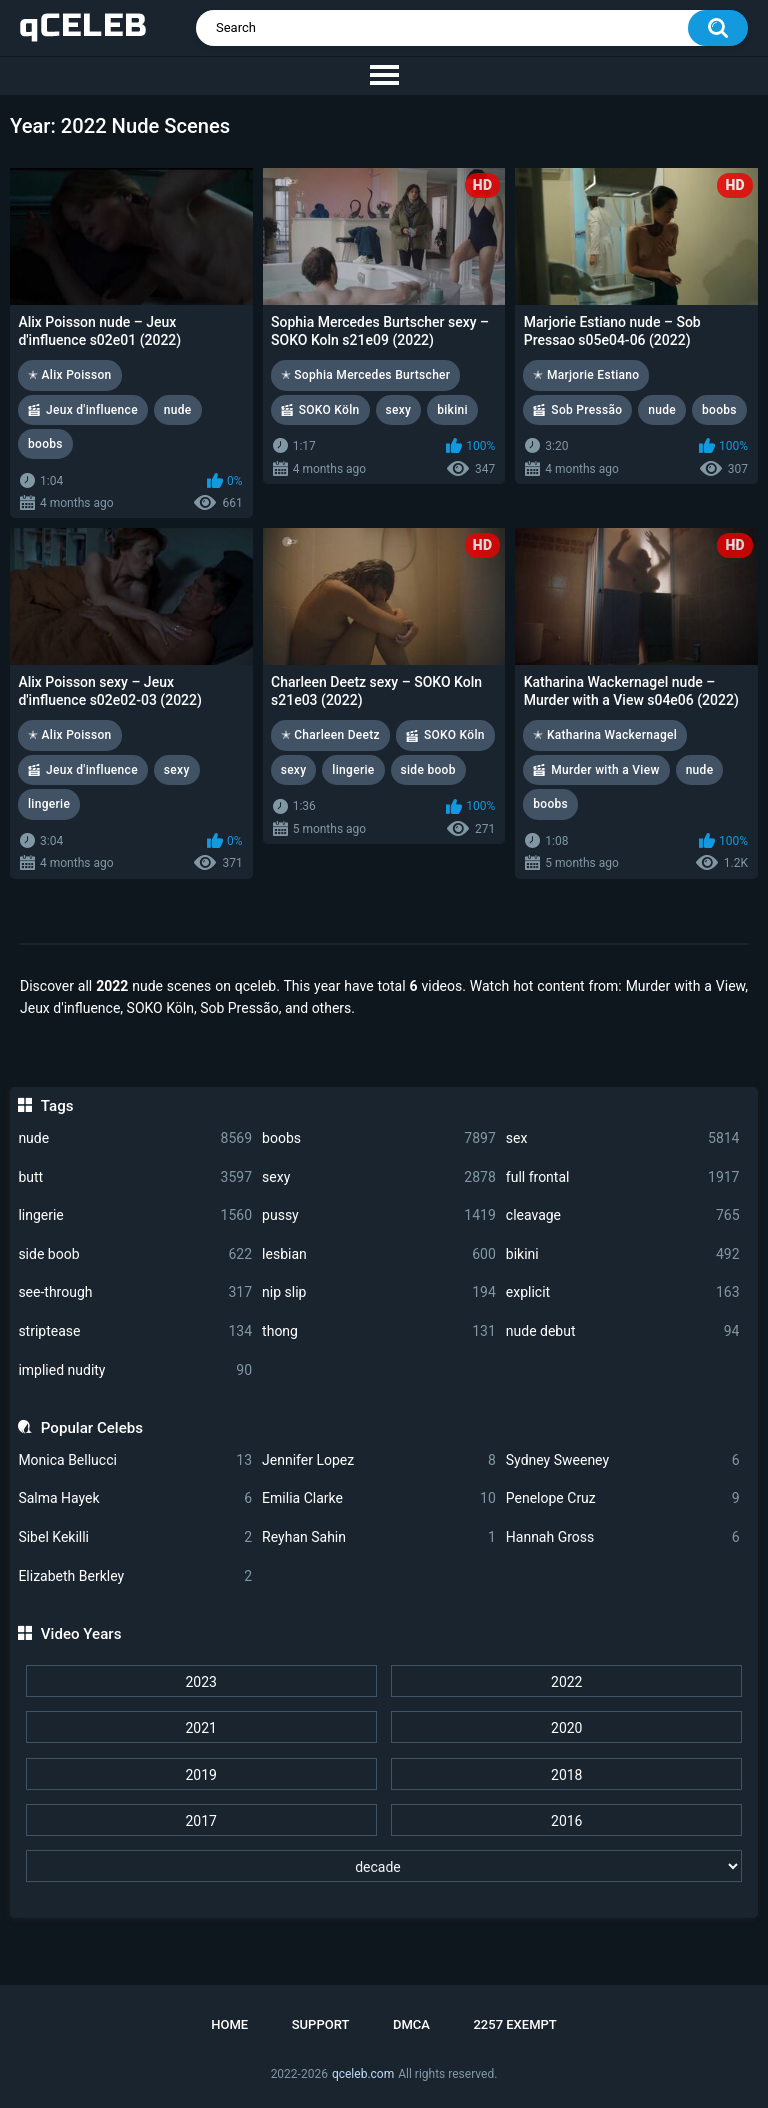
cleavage (623, 1215)
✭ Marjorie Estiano (586, 375)
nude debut (623, 1331)
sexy (379, 1177)
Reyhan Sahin (379, 1537)
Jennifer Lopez (379, 1460)
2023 (200, 1682)
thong (379, 1331)
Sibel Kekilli (135, 1537)
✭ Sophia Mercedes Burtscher (366, 375)
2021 (200, 1728)
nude (135, 1138)
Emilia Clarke (379, 1498)
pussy (379, 1215)
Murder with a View (605, 770)
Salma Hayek (135, 1498)
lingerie (135, 1215)
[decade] (384, 1866)
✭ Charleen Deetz (330, 735)
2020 (566, 1728)
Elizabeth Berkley (135, 1576)
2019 (200, 1775)
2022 (566, 1682)
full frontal (623, 1177)
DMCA (411, 2024)
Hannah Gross (623, 1537)
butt (135, 1177)
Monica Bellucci (135, 1460)
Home (229, 2024)
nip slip (379, 1292)
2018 (566, 1775)
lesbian (379, 1254)
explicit (623, 1292)
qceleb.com (363, 2074)
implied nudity (135, 1370)
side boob (135, 1254)
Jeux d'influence (92, 410)
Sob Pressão (586, 410)
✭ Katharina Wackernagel (605, 735)
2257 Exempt (514, 2024)
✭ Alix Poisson (70, 375)
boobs (379, 1138)
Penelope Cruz (623, 1498)
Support (321, 2024)
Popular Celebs (92, 1428)
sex (623, 1138)
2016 (566, 1821)
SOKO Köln (329, 410)
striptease (135, 1331)
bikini (623, 1254)
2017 (200, 1821)
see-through (135, 1292)
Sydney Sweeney (623, 1460)
